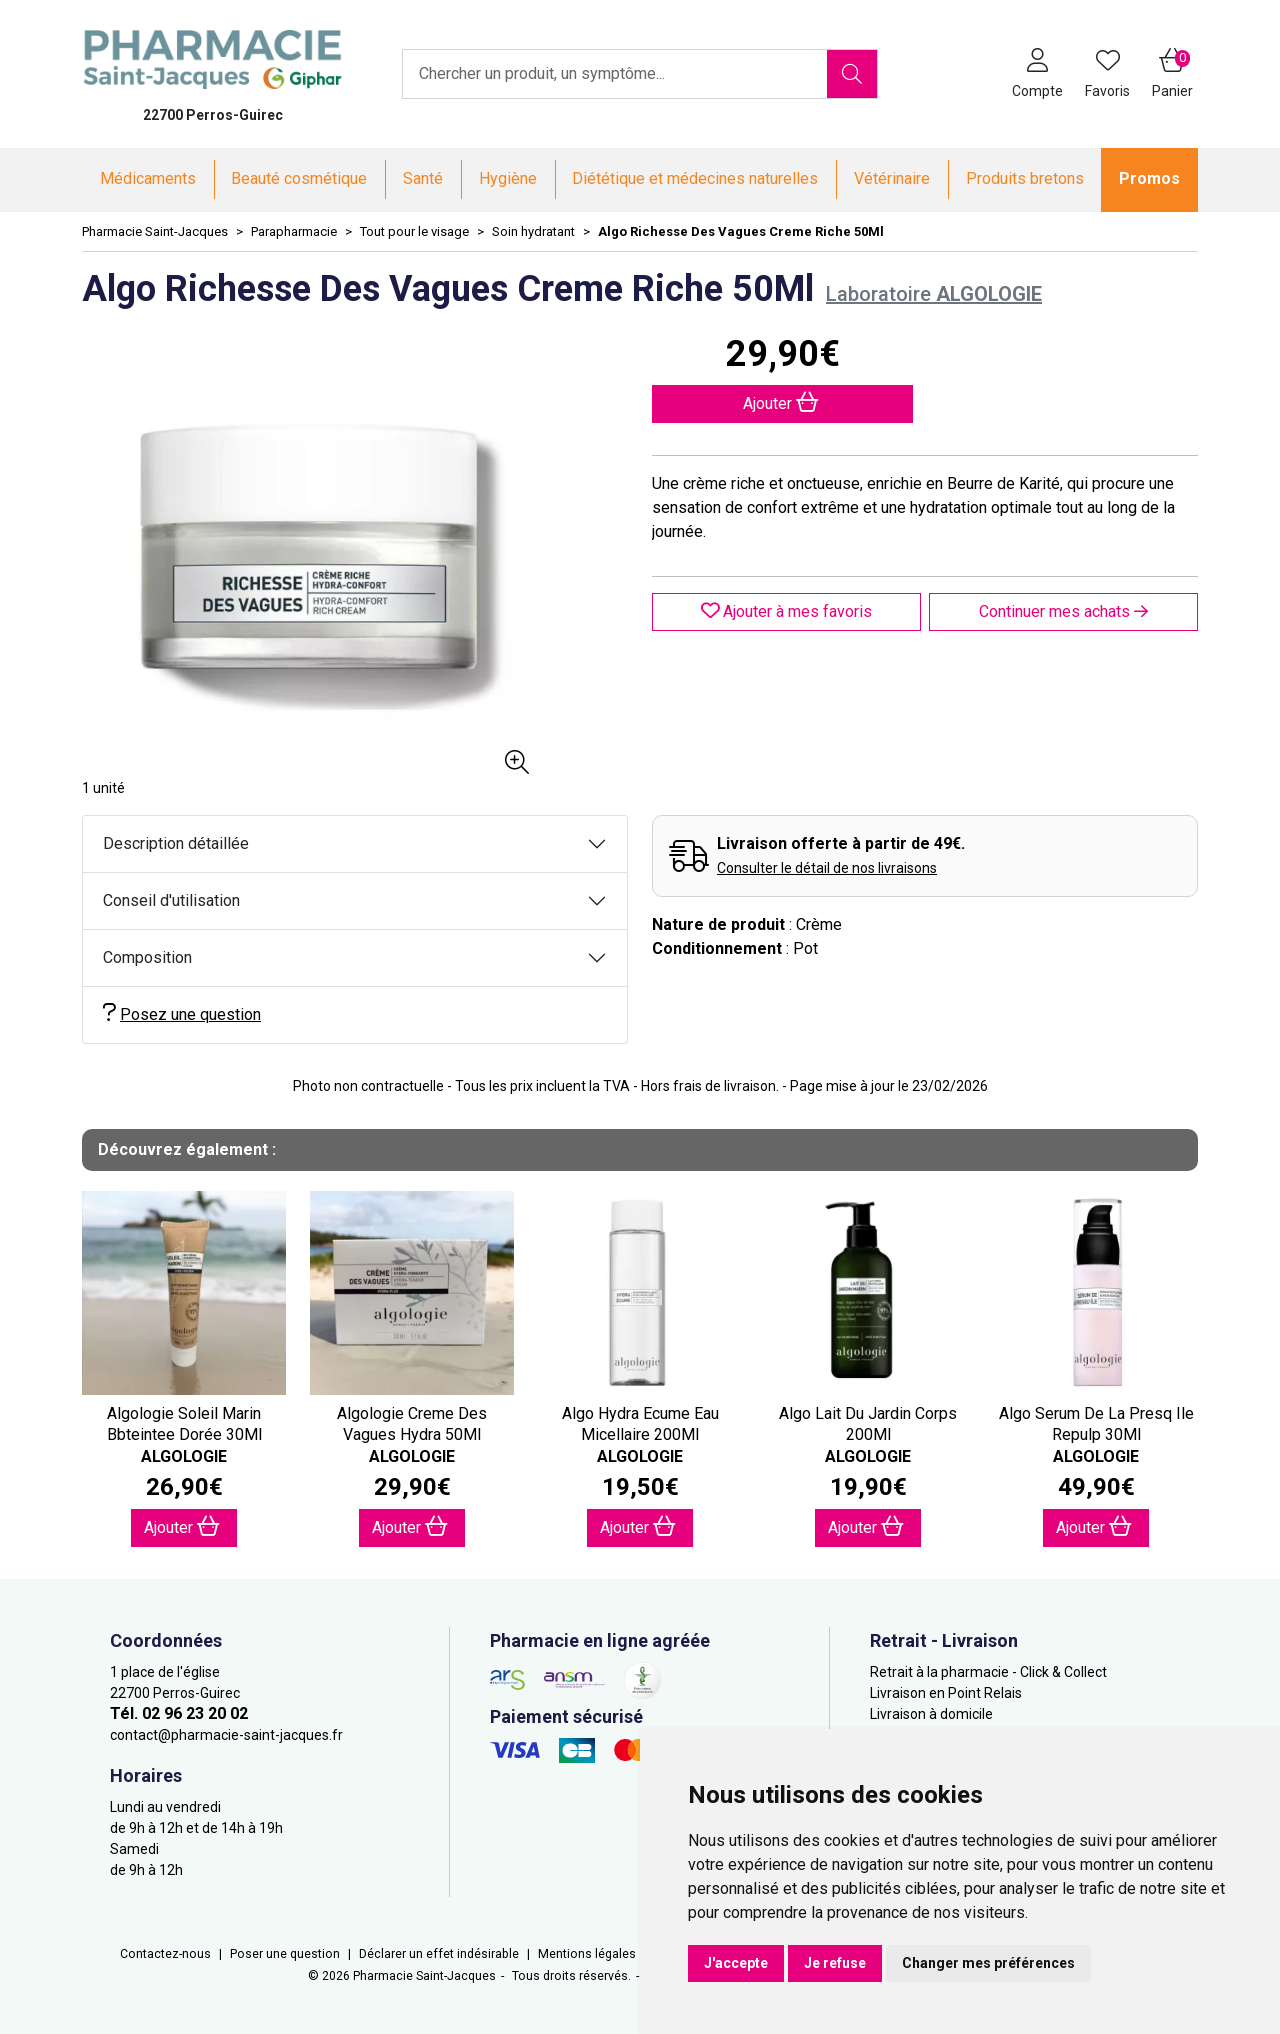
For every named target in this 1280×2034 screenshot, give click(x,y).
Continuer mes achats (1063, 611)
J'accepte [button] (736, 1963)
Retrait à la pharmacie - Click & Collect (988, 1672)
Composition (147, 957)
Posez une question (182, 1013)
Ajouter (182, 1526)
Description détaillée (176, 843)
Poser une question (285, 1954)
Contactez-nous (165, 1954)
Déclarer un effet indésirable (439, 1954)
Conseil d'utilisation (171, 900)
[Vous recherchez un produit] (615, 74)
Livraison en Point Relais (946, 1693)
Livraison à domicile (931, 1714)
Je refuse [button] (835, 1963)
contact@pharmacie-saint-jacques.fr (226, 1735)
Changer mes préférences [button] (988, 1963)
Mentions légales (587, 1954)
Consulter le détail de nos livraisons (827, 868)
